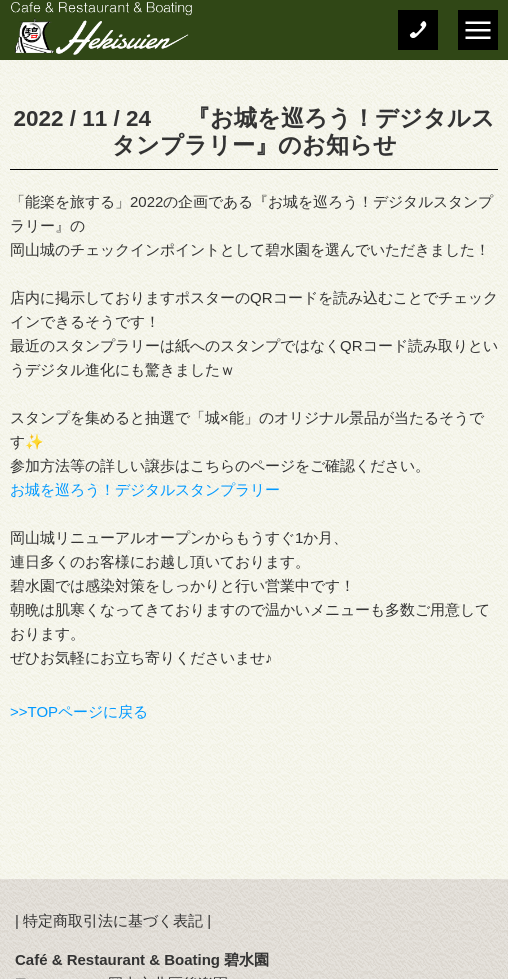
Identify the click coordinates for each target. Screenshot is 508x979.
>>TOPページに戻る (79, 711)
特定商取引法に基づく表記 (113, 920)
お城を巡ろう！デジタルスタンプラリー (145, 489)
